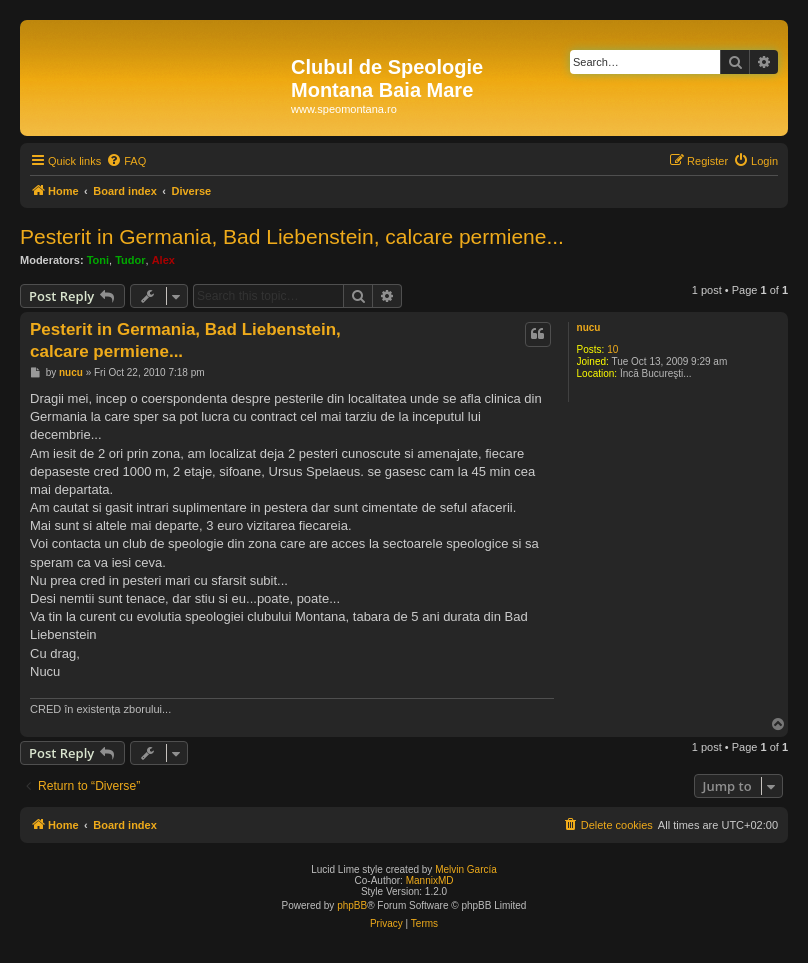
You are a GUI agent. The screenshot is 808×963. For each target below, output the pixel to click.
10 (612, 349)
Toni (98, 260)
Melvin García (466, 869)
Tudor (130, 260)
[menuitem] (126, 161)
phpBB (352, 905)
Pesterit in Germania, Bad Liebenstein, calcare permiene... (292, 236)
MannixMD (430, 880)
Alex (163, 260)
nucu (589, 327)
